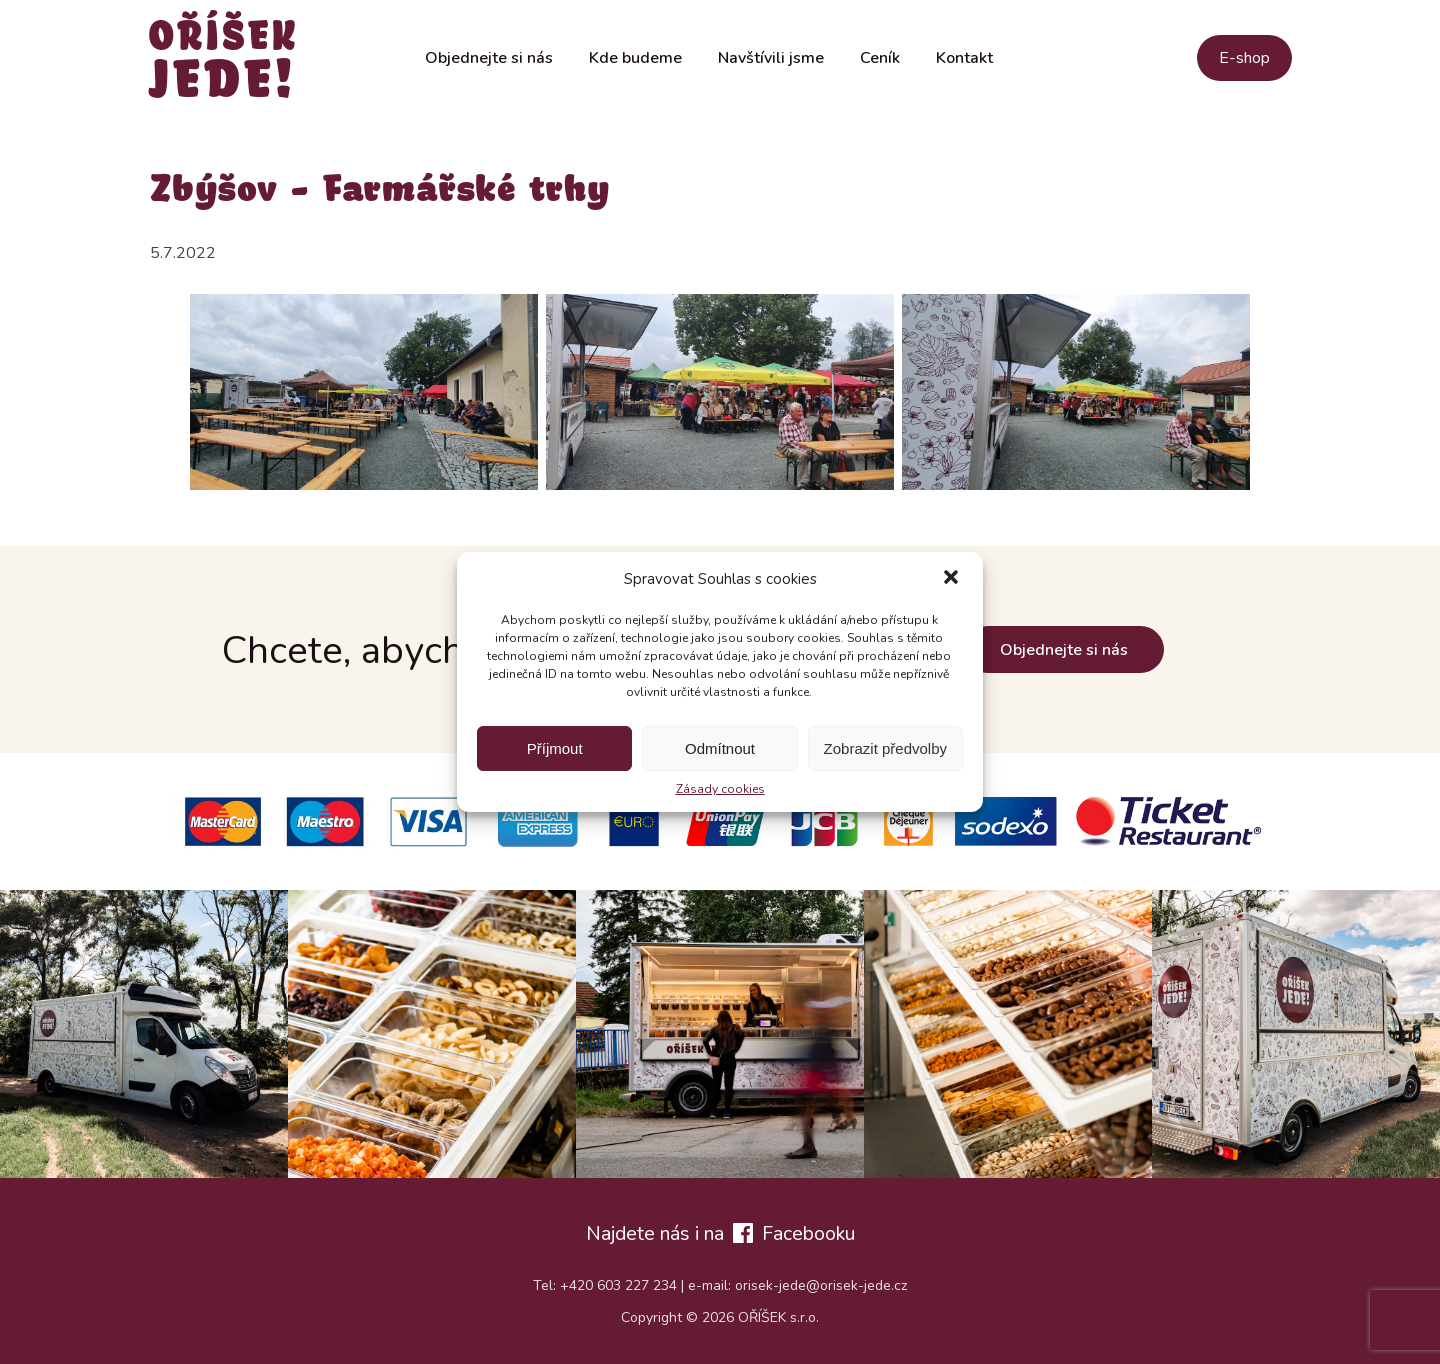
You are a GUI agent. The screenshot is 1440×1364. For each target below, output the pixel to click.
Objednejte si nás (489, 58)
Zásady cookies (720, 789)
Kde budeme (635, 58)
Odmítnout (720, 748)
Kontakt (964, 58)
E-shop (1244, 58)
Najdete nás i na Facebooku (720, 1233)
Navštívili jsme (771, 58)
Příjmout (555, 748)
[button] (951, 579)
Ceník (880, 58)
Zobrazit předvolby (885, 748)
